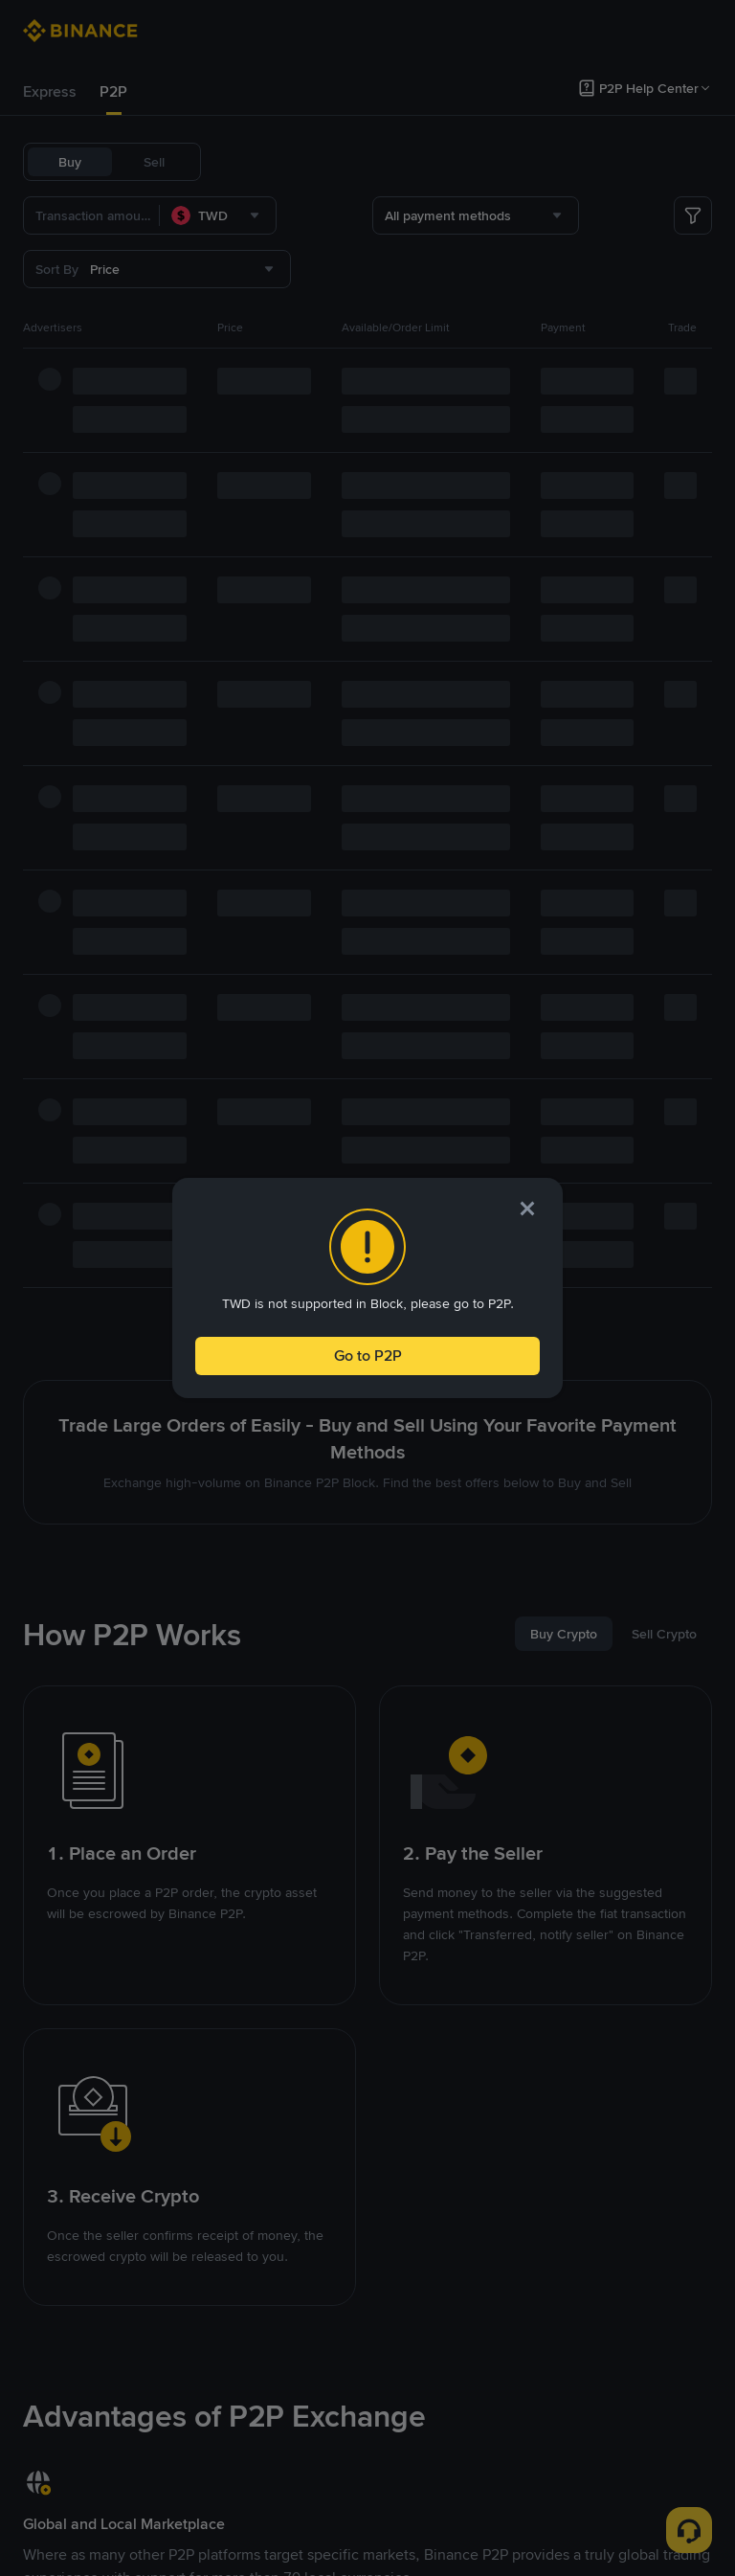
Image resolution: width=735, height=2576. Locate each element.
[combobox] (217, 215)
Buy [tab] (69, 161)
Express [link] (50, 91)
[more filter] (693, 215)
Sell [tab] (154, 161)
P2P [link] (113, 91)
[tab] (50, 92)
